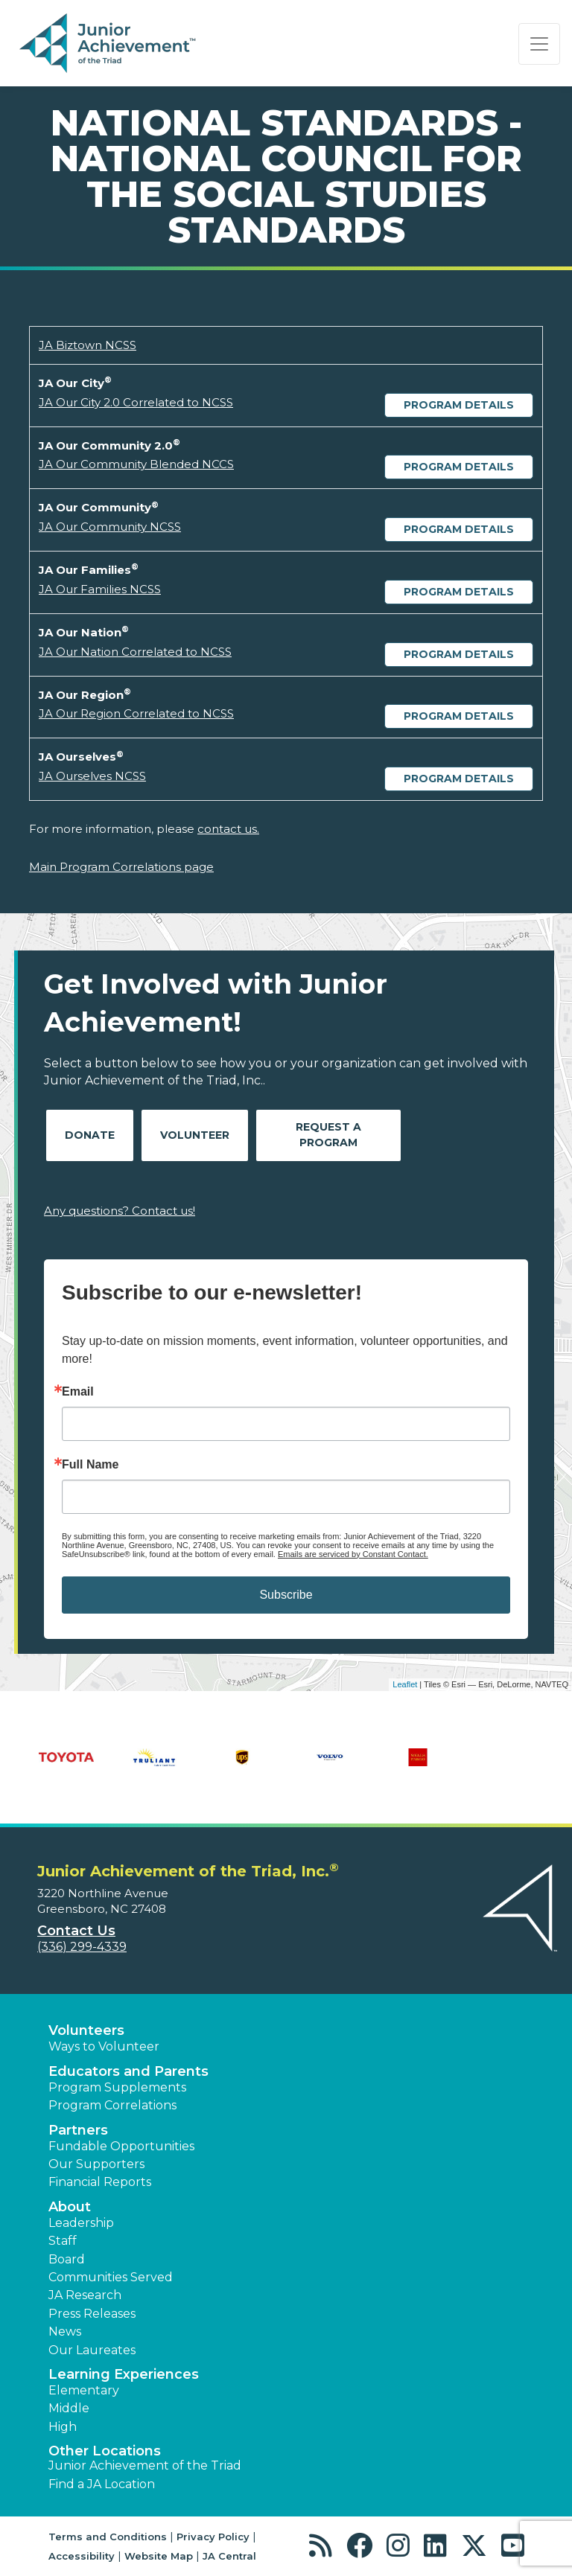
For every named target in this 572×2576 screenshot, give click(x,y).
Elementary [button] (83, 2390)
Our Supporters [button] (96, 2164)
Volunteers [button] (86, 2030)
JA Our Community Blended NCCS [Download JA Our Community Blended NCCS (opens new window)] (136, 464)
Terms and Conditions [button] (107, 2537)
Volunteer (194, 1135)
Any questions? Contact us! (119, 1211)
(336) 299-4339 (82, 1947)
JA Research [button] (84, 2295)
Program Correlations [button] (112, 2105)
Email (78, 1392)
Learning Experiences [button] (123, 2374)
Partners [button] (78, 2130)
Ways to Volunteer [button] (103, 2046)
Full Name (90, 1465)
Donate (90, 1135)
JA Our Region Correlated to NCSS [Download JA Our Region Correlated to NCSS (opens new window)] (136, 713)
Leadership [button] (81, 2223)
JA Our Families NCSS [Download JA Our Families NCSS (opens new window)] (100, 589)
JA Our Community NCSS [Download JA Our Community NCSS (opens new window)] (110, 527)
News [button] (64, 2331)
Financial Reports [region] (99, 2182)
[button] (324, 2546)
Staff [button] (62, 2241)
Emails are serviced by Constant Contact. (353, 1554)
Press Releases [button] (92, 2314)
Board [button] (66, 2259)
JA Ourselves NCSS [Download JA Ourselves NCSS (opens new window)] (92, 776)
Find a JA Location (101, 2484)
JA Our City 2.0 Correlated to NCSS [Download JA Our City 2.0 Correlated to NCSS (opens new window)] (136, 402)
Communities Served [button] (110, 2277)
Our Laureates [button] (92, 2350)
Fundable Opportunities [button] (121, 2146)
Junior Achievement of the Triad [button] (144, 2465)
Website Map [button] (158, 2556)
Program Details (459, 405)
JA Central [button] (229, 2556)
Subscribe (285, 1594)
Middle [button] (68, 2408)
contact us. (228, 829)
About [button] (69, 2207)
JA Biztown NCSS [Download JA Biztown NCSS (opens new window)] (87, 345)
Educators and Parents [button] (128, 2071)
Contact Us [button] (76, 1930)
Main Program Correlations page (121, 867)
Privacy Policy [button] (213, 2537)
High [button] (62, 2427)
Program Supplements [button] (117, 2087)
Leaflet (405, 1684)
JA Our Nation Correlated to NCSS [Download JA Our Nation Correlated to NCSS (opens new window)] (135, 652)
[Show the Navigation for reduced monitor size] (539, 44)
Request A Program (328, 1134)
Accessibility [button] (81, 2556)
